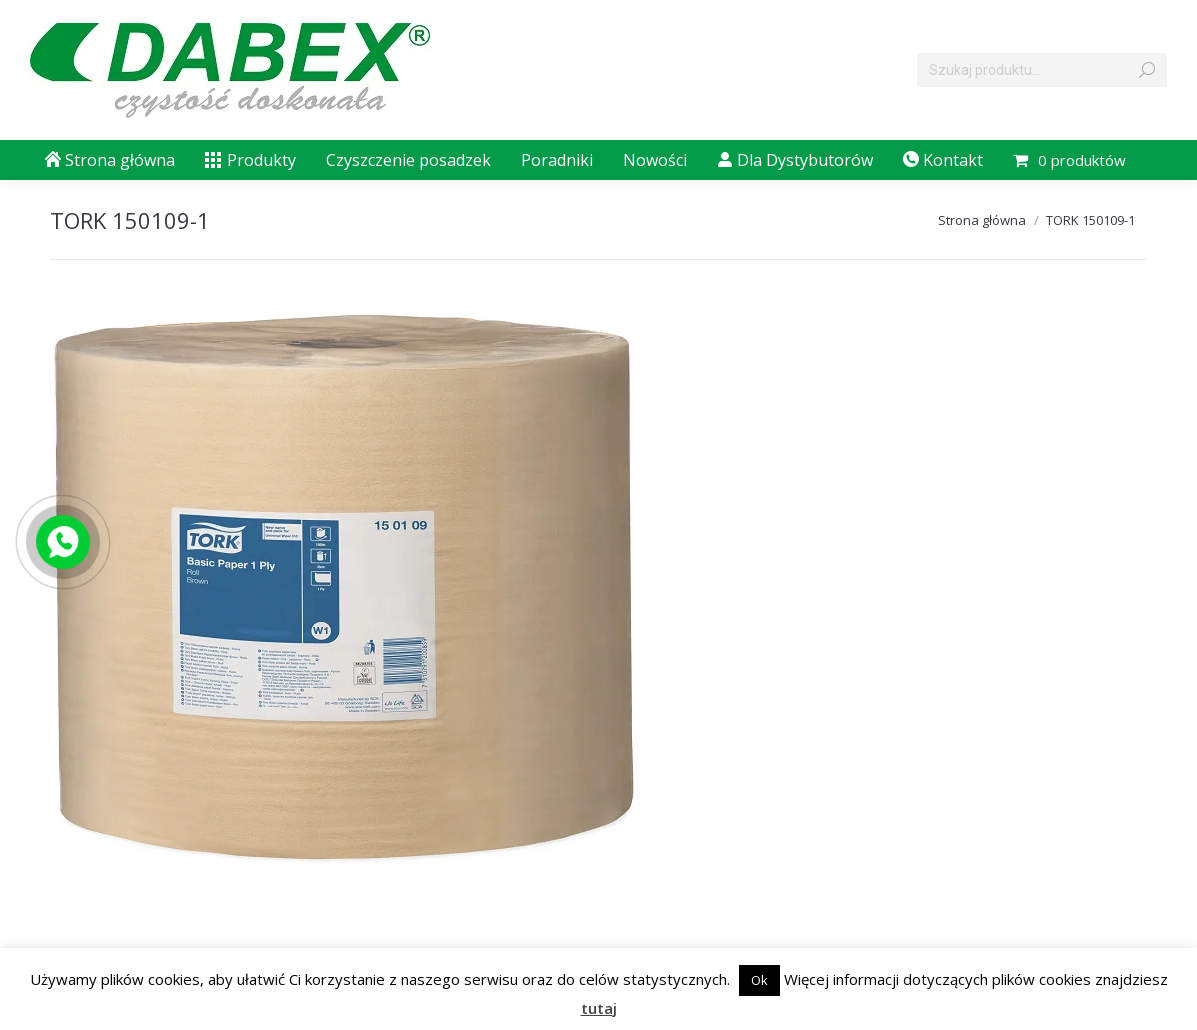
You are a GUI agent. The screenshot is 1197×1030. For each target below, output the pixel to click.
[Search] (1042, 70)
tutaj (599, 1008)
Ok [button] (759, 980)
